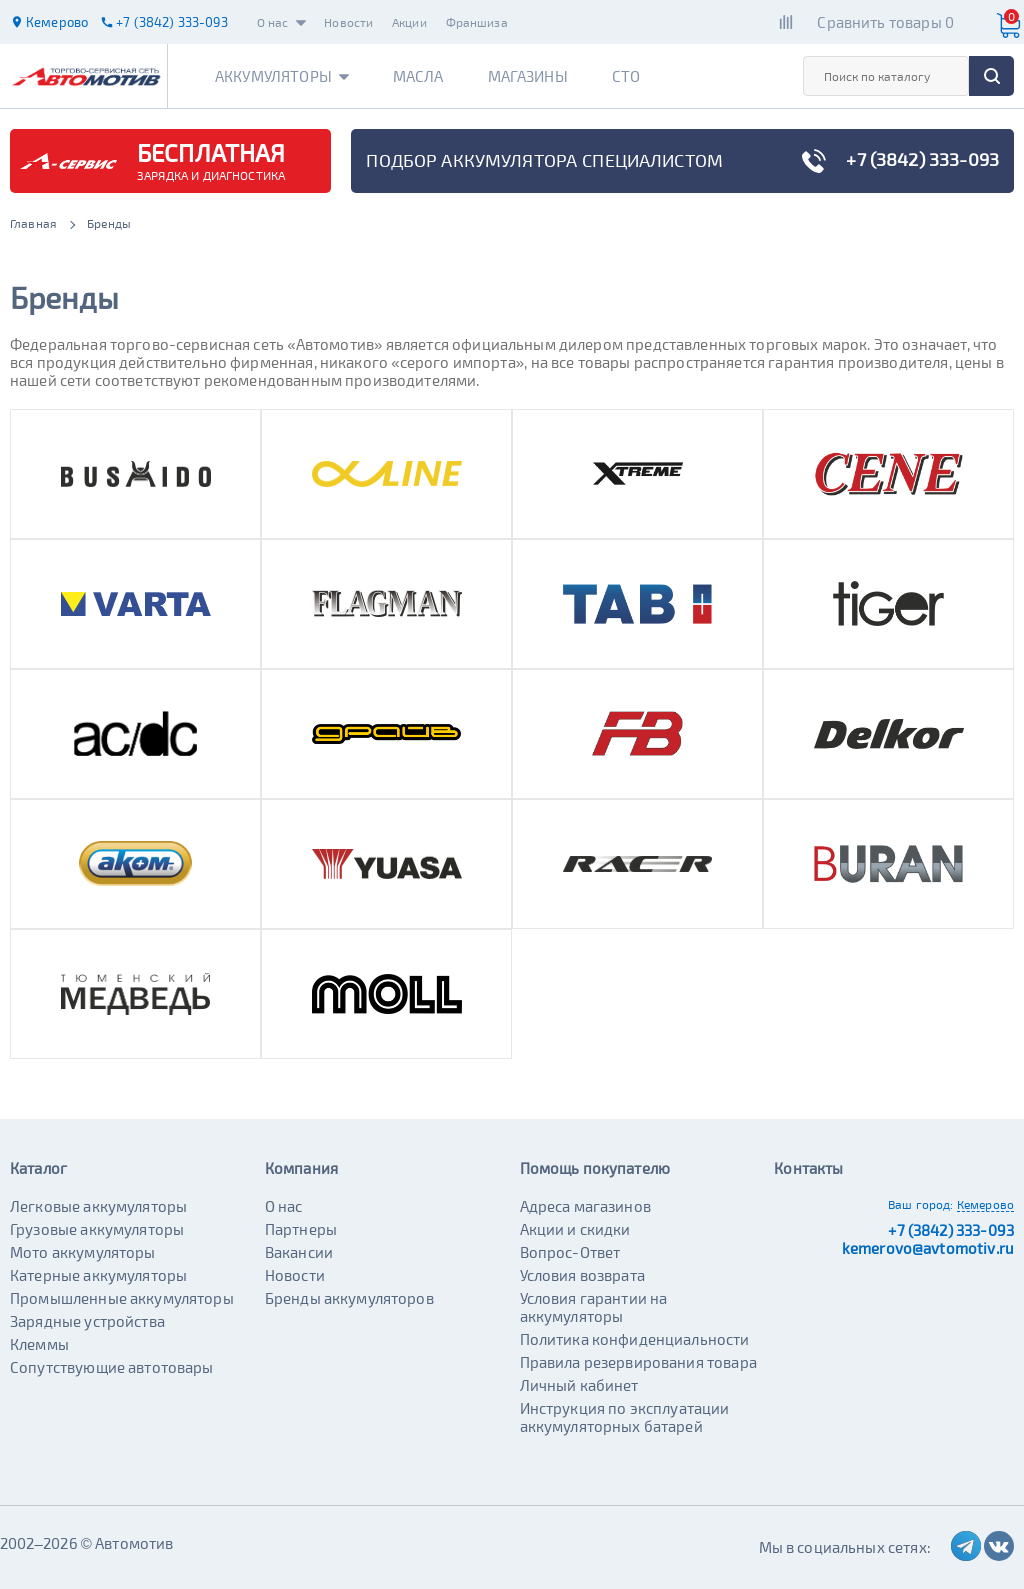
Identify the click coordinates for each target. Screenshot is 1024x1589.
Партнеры (301, 1229)
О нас (281, 22)
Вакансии (299, 1252)
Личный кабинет (579, 1385)
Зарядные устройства (87, 1321)
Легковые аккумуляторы (98, 1206)
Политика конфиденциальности (635, 1339)
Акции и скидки (575, 1229)
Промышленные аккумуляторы (122, 1298)
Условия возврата (582, 1275)
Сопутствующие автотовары (112, 1367)
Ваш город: (921, 1204)
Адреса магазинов (585, 1206)
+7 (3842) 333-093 (951, 1230)
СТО (626, 76)
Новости (348, 22)
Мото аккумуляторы (83, 1252)
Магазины (528, 76)
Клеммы (39, 1344)
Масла (418, 76)
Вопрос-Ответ (570, 1252)
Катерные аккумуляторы (98, 1275)
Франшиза (477, 22)
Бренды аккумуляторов (349, 1298)
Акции (409, 22)
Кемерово (985, 1204)
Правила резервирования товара (638, 1362)
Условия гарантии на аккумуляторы (594, 1307)
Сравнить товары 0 (885, 22)
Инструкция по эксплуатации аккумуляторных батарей (625, 1417)
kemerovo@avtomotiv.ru (928, 1248)
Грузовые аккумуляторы (97, 1229)
